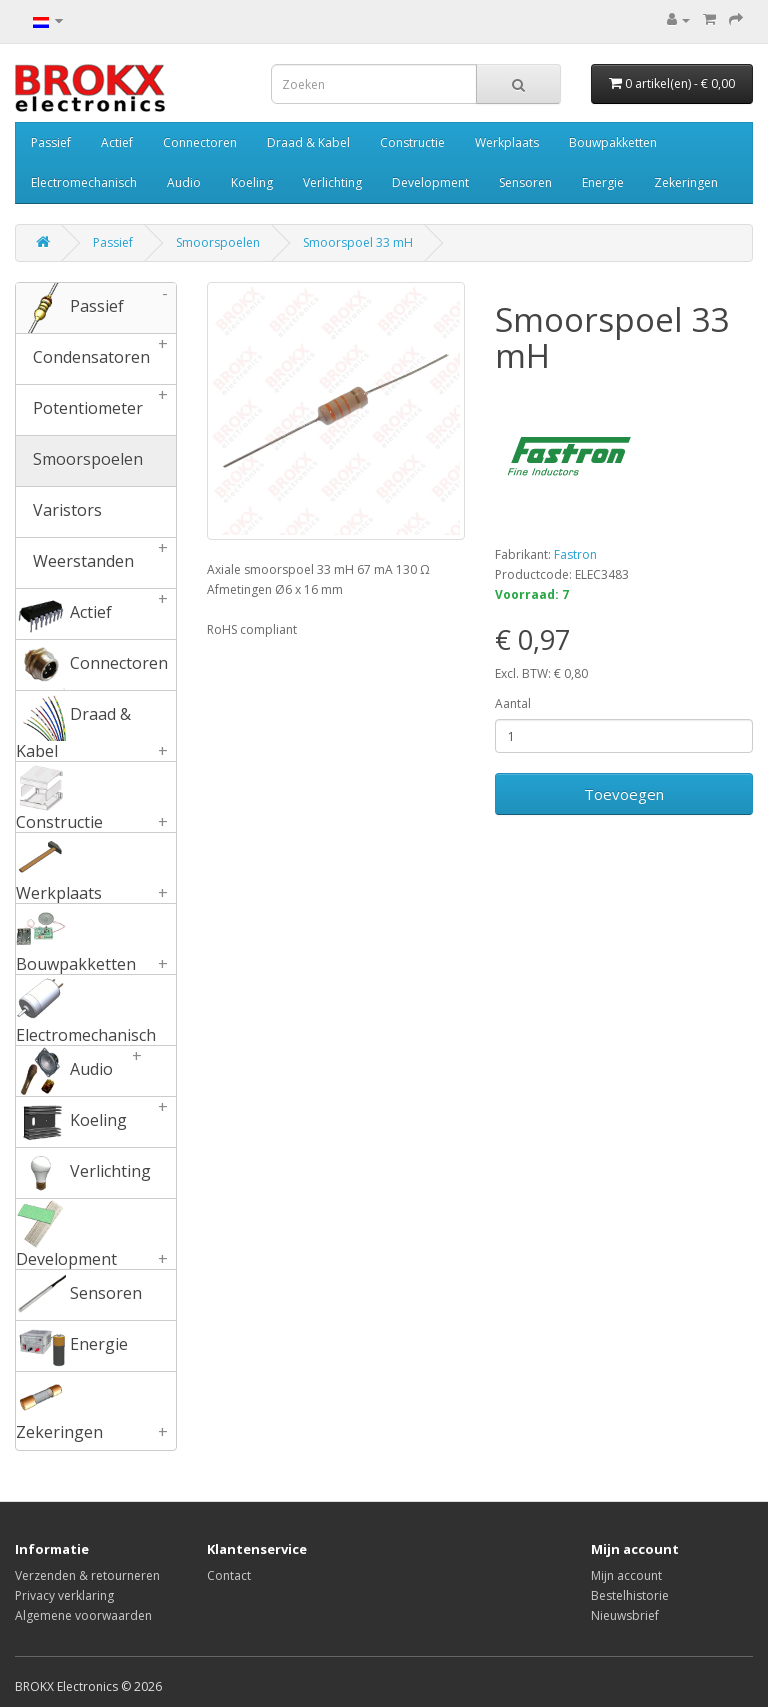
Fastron (575, 554)
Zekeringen (686, 182)
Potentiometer (96, 410)
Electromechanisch (84, 182)
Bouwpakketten (613, 142)
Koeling (252, 182)
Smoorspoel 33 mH (358, 242)
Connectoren (200, 142)
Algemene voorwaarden (83, 1615)
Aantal (513, 703)
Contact (229, 1575)
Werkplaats (507, 142)
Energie (603, 182)
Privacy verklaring (64, 1595)
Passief (51, 142)
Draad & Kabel (308, 142)
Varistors (59, 512)
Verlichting (332, 182)
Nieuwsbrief (625, 1615)
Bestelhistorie (630, 1595)
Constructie (412, 142)
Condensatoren (96, 359)
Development (430, 182)
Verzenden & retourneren (87, 1575)
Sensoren (525, 182)
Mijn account (626, 1575)
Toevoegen (624, 794)
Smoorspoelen (218, 242)
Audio (184, 182)
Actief (117, 142)
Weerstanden (96, 563)
